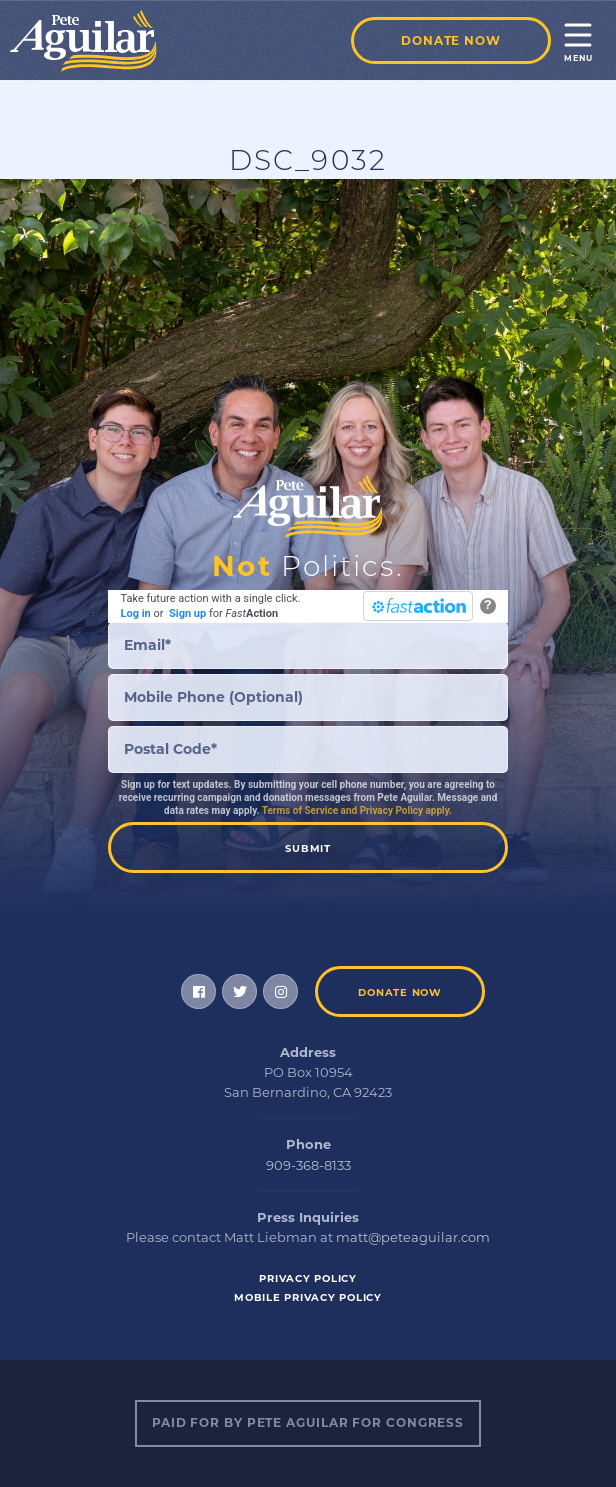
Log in (136, 613)
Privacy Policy (308, 1278)
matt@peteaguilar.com (413, 1237)
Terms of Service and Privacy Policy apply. (357, 810)
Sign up (187, 613)
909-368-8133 (308, 1165)
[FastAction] (418, 606)
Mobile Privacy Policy (308, 1297)
